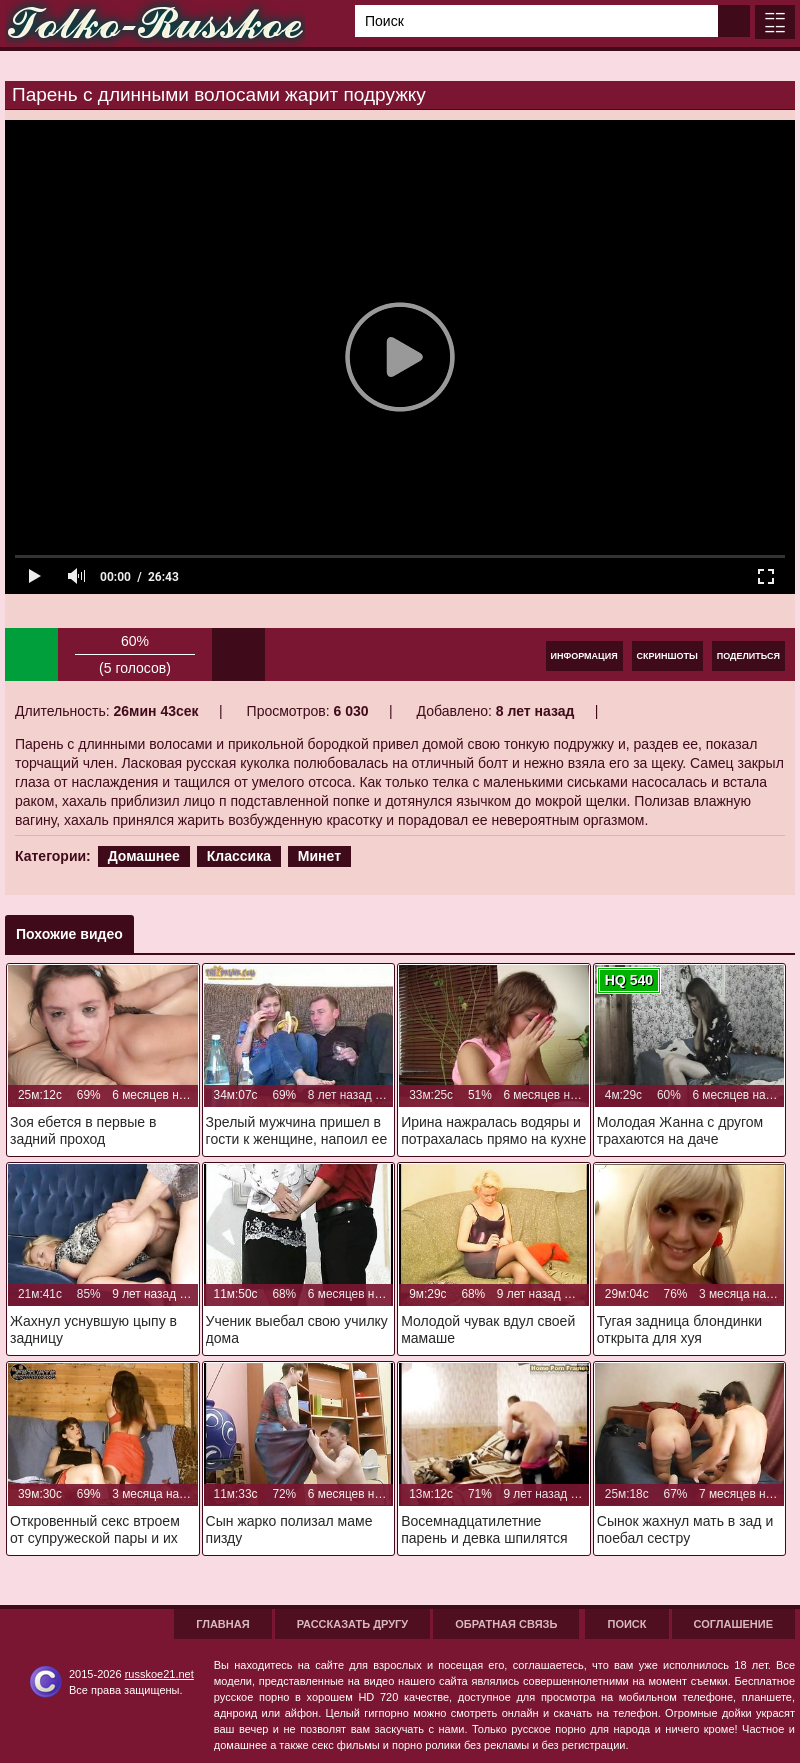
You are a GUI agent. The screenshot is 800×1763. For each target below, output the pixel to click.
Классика (239, 856)
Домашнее (144, 856)
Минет (319, 856)
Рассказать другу (353, 1624)
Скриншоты (667, 656)
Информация (584, 656)
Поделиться (748, 656)
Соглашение (733, 1624)
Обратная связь (506, 1624)
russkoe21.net (159, 1674)
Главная (222, 1624)
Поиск (626, 1624)
